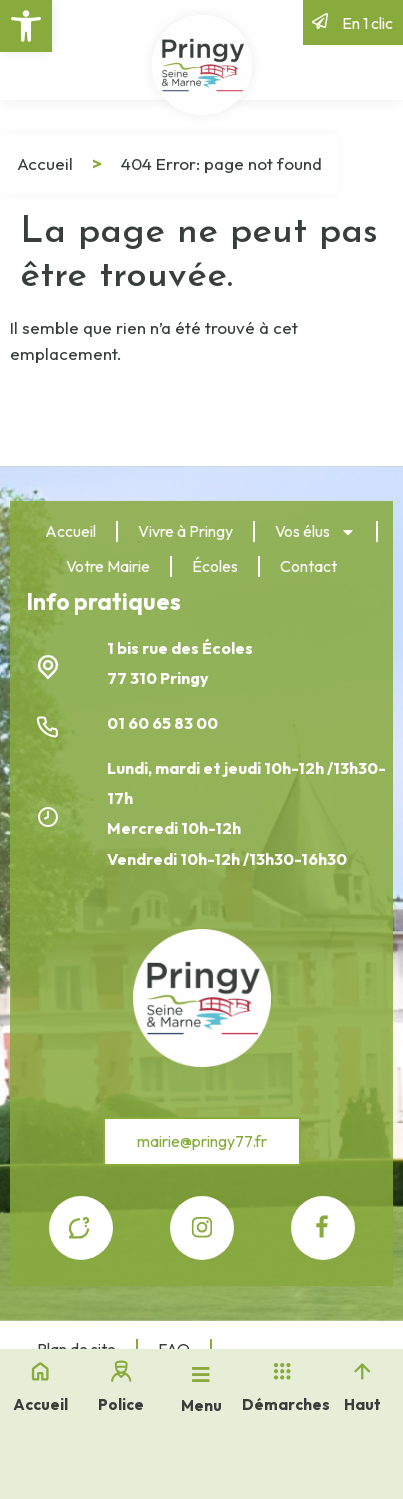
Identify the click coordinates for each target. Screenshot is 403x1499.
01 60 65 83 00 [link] (164, 723)
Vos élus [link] (315, 532)
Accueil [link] (45, 163)
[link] (26, 26)
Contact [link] (308, 566)
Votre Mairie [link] (108, 566)
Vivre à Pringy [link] (185, 531)
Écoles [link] (215, 566)
